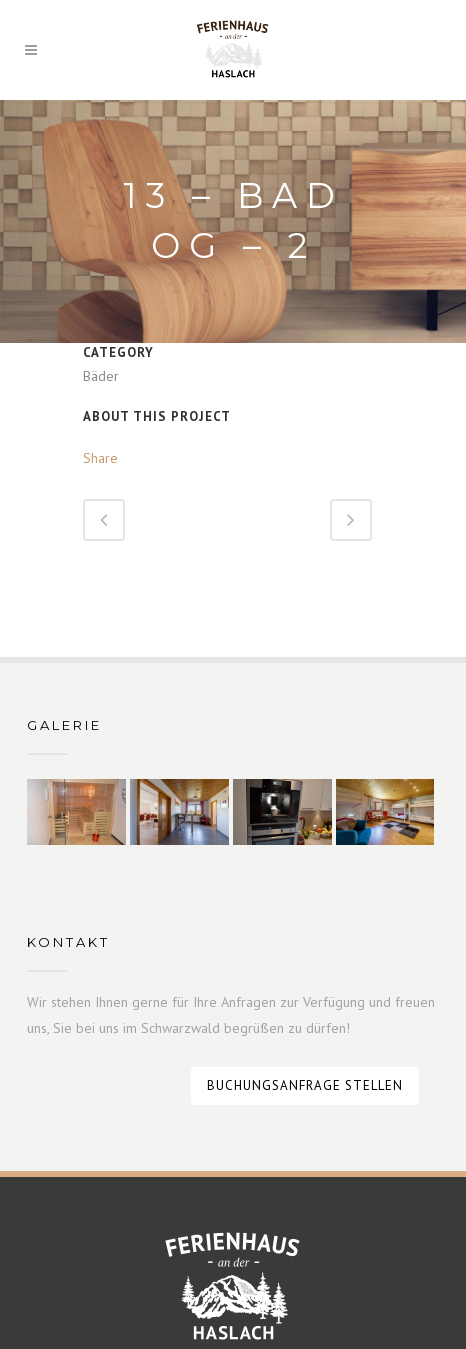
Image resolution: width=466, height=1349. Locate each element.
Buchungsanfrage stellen (305, 1085)
